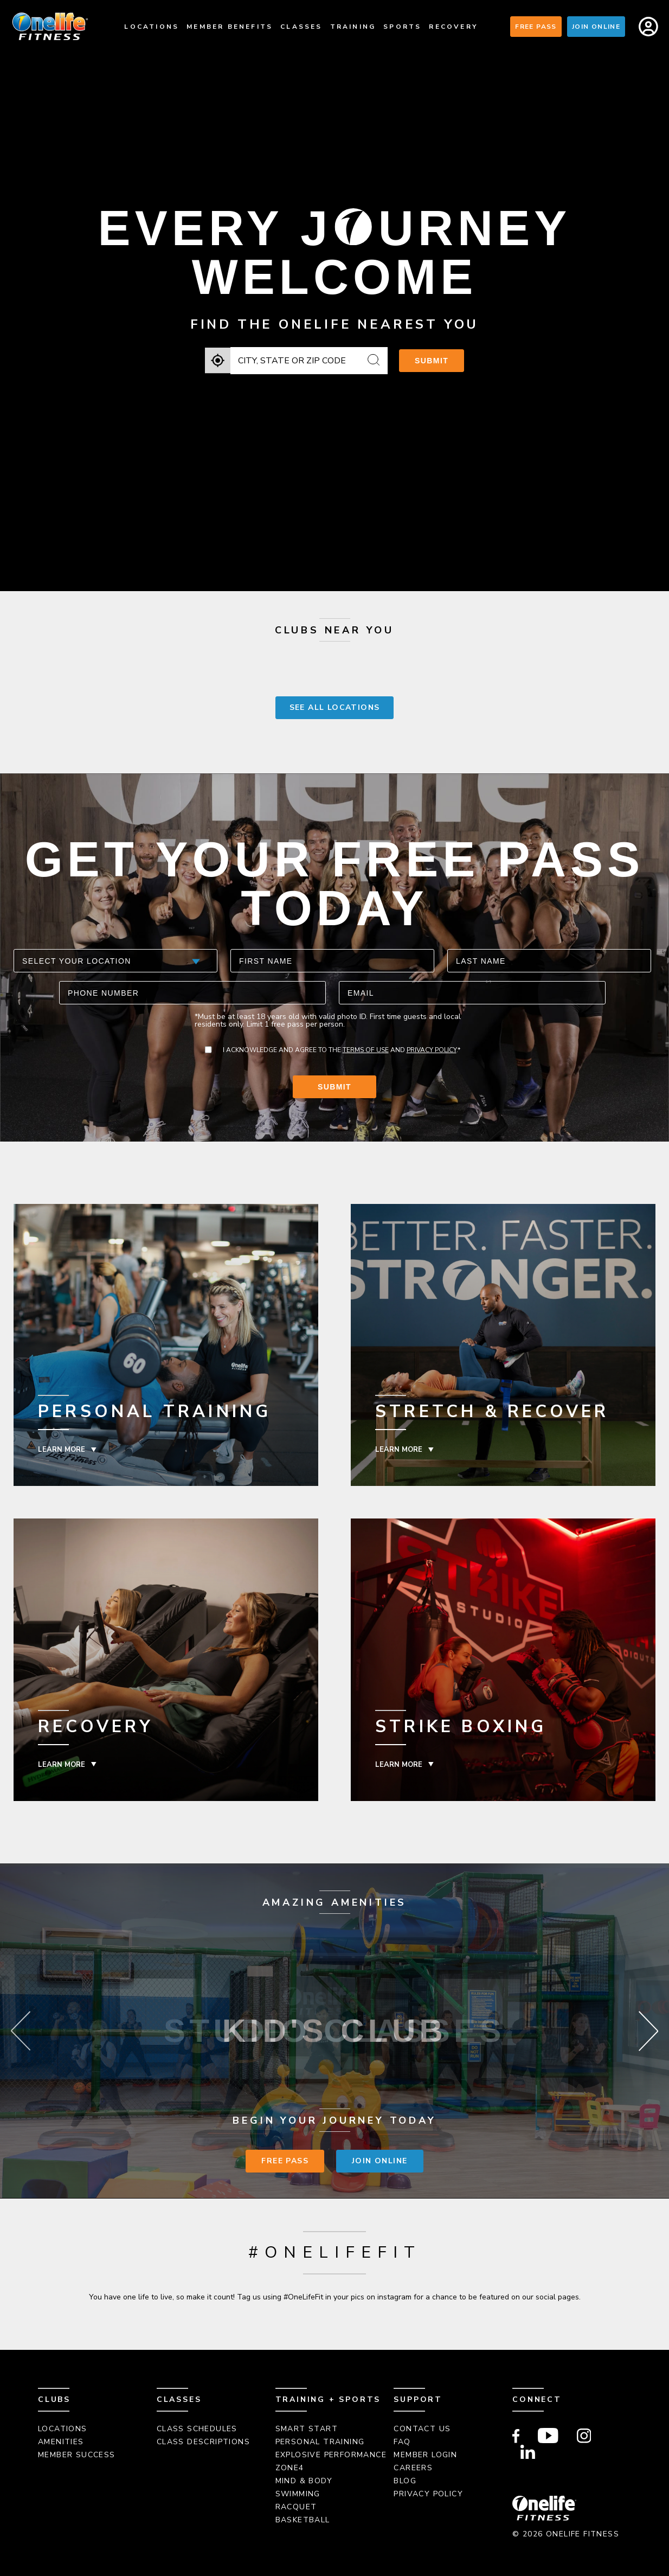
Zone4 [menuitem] (289, 2468)
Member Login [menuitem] (425, 2455)
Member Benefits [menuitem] (229, 26)
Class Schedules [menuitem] (197, 2429)
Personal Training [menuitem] (320, 2442)
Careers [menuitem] (413, 2468)
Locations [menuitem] (151, 26)
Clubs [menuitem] (54, 2399)
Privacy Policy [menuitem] (428, 2494)
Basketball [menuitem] (302, 2520)
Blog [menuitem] (405, 2481)
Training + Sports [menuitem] (328, 2399)
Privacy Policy (431, 1050)
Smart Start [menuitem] (306, 2429)
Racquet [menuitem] (296, 2507)
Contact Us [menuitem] (422, 2429)
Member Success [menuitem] (76, 2455)
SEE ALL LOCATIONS (335, 707)
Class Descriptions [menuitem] (203, 2442)
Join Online (596, 26)
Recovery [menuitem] (453, 26)
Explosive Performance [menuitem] (331, 2455)
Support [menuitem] (418, 2399)
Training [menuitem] (353, 26)
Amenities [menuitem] (61, 2442)
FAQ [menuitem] (402, 2442)
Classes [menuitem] (301, 26)
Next (648, 2031)
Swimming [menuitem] (297, 2494)
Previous (20, 2031)
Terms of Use (366, 1050)
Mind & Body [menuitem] (303, 2481)
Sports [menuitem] (402, 26)
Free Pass (536, 26)
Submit (431, 360)
